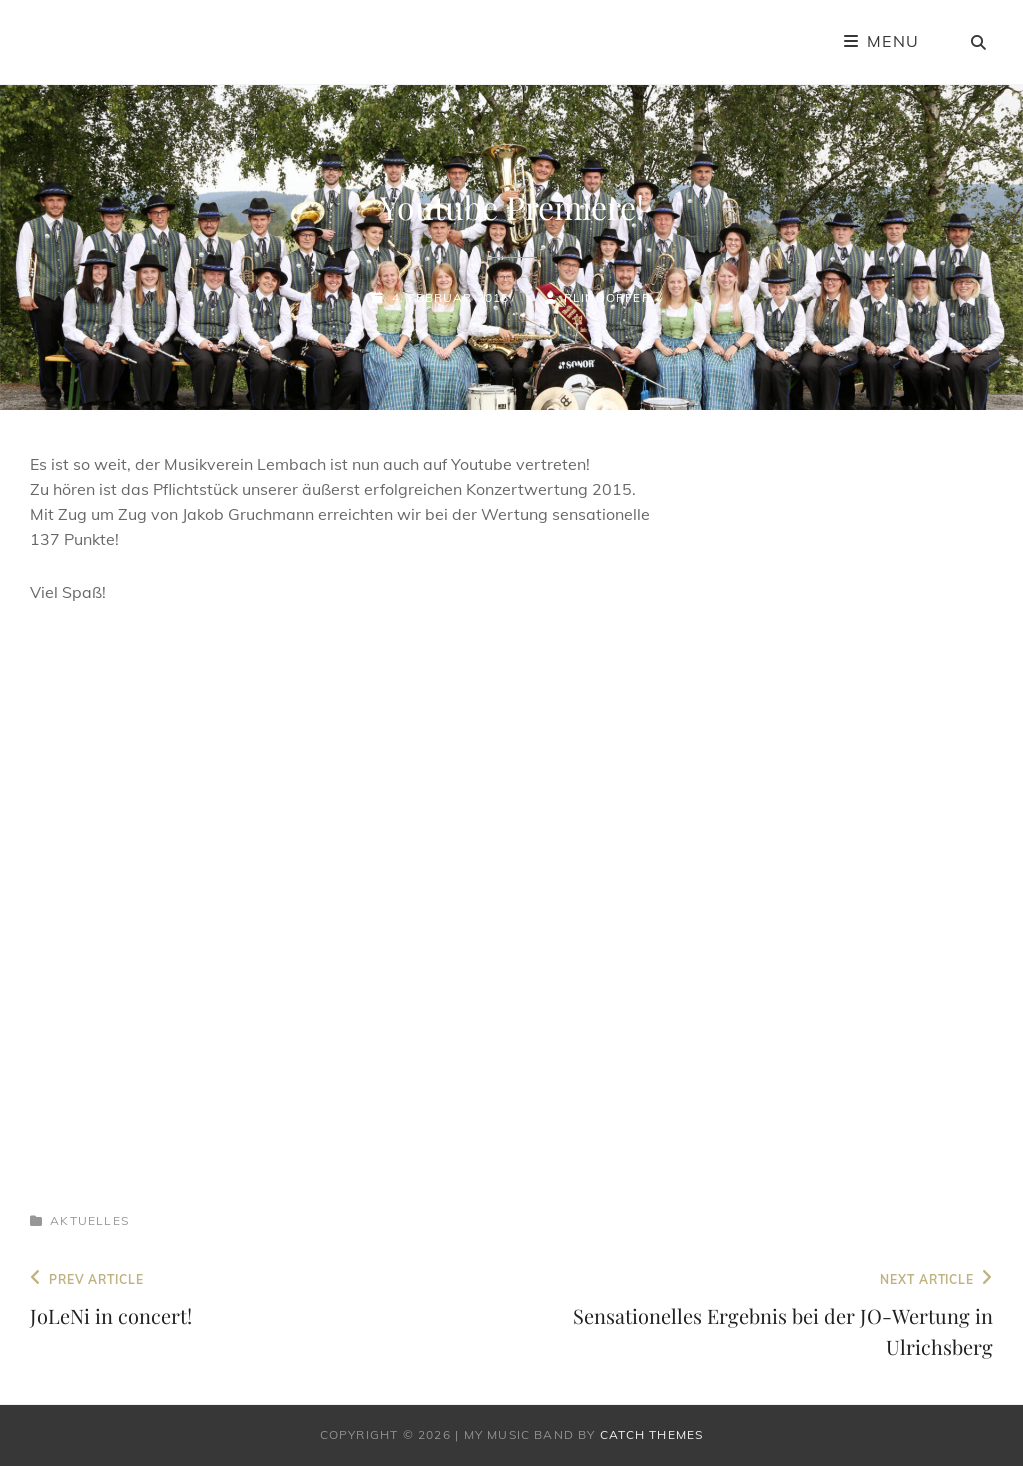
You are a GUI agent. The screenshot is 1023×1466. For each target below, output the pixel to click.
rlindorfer (607, 297)
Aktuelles (89, 1220)
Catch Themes (651, 1434)
